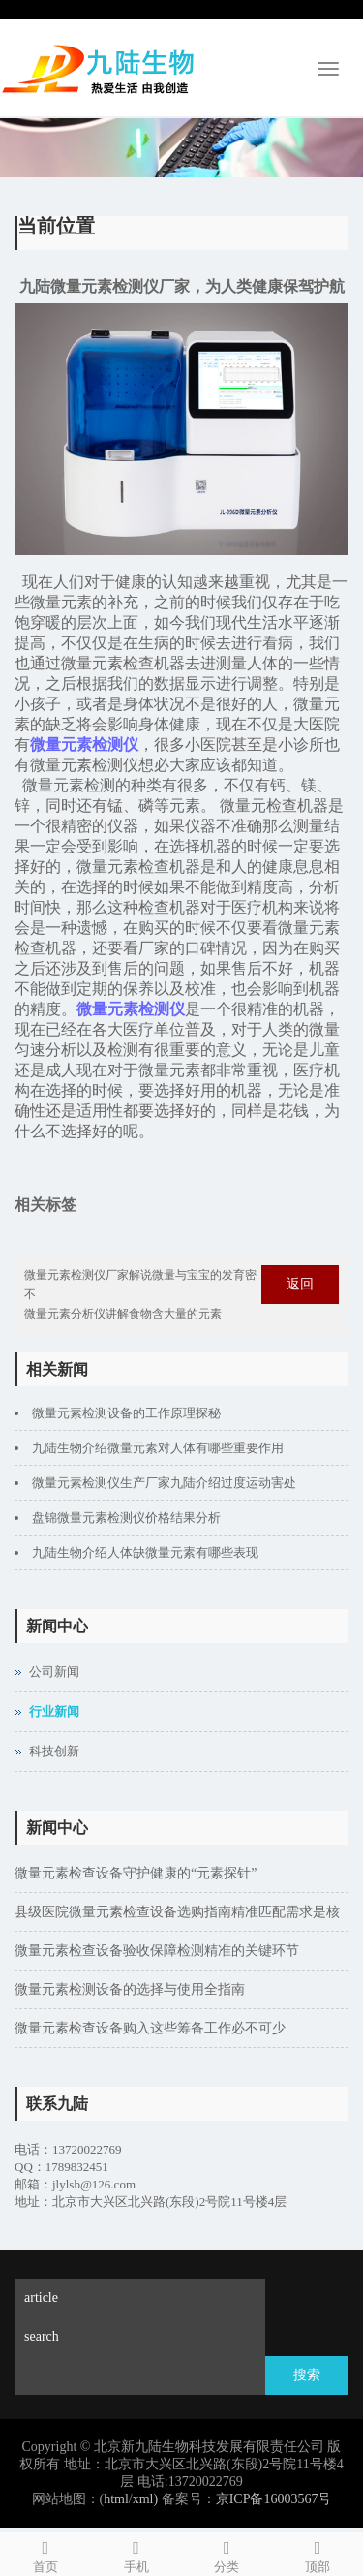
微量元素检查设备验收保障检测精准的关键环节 (157, 1950)
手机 (136, 2553)
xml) (145, 2499)
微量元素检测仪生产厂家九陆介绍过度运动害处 (164, 1482)
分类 (227, 2553)
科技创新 (54, 1751)
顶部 (317, 2553)
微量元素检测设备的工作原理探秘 (126, 1413)
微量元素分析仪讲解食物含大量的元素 (123, 1313)
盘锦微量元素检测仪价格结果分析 (126, 1517)
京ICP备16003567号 (274, 2499)
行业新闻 (54, 1711)
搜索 (306, 2375)
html (116, 2499)
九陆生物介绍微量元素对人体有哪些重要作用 (158, 1448)
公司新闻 (54, 1671)
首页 (45, 2553)
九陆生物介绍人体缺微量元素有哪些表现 (145, 1552)
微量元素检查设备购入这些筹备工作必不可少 (150, 2028)
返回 (300, 1284)
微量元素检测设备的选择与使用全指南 (130, 1989)
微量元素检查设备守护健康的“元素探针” (136, 1873)
